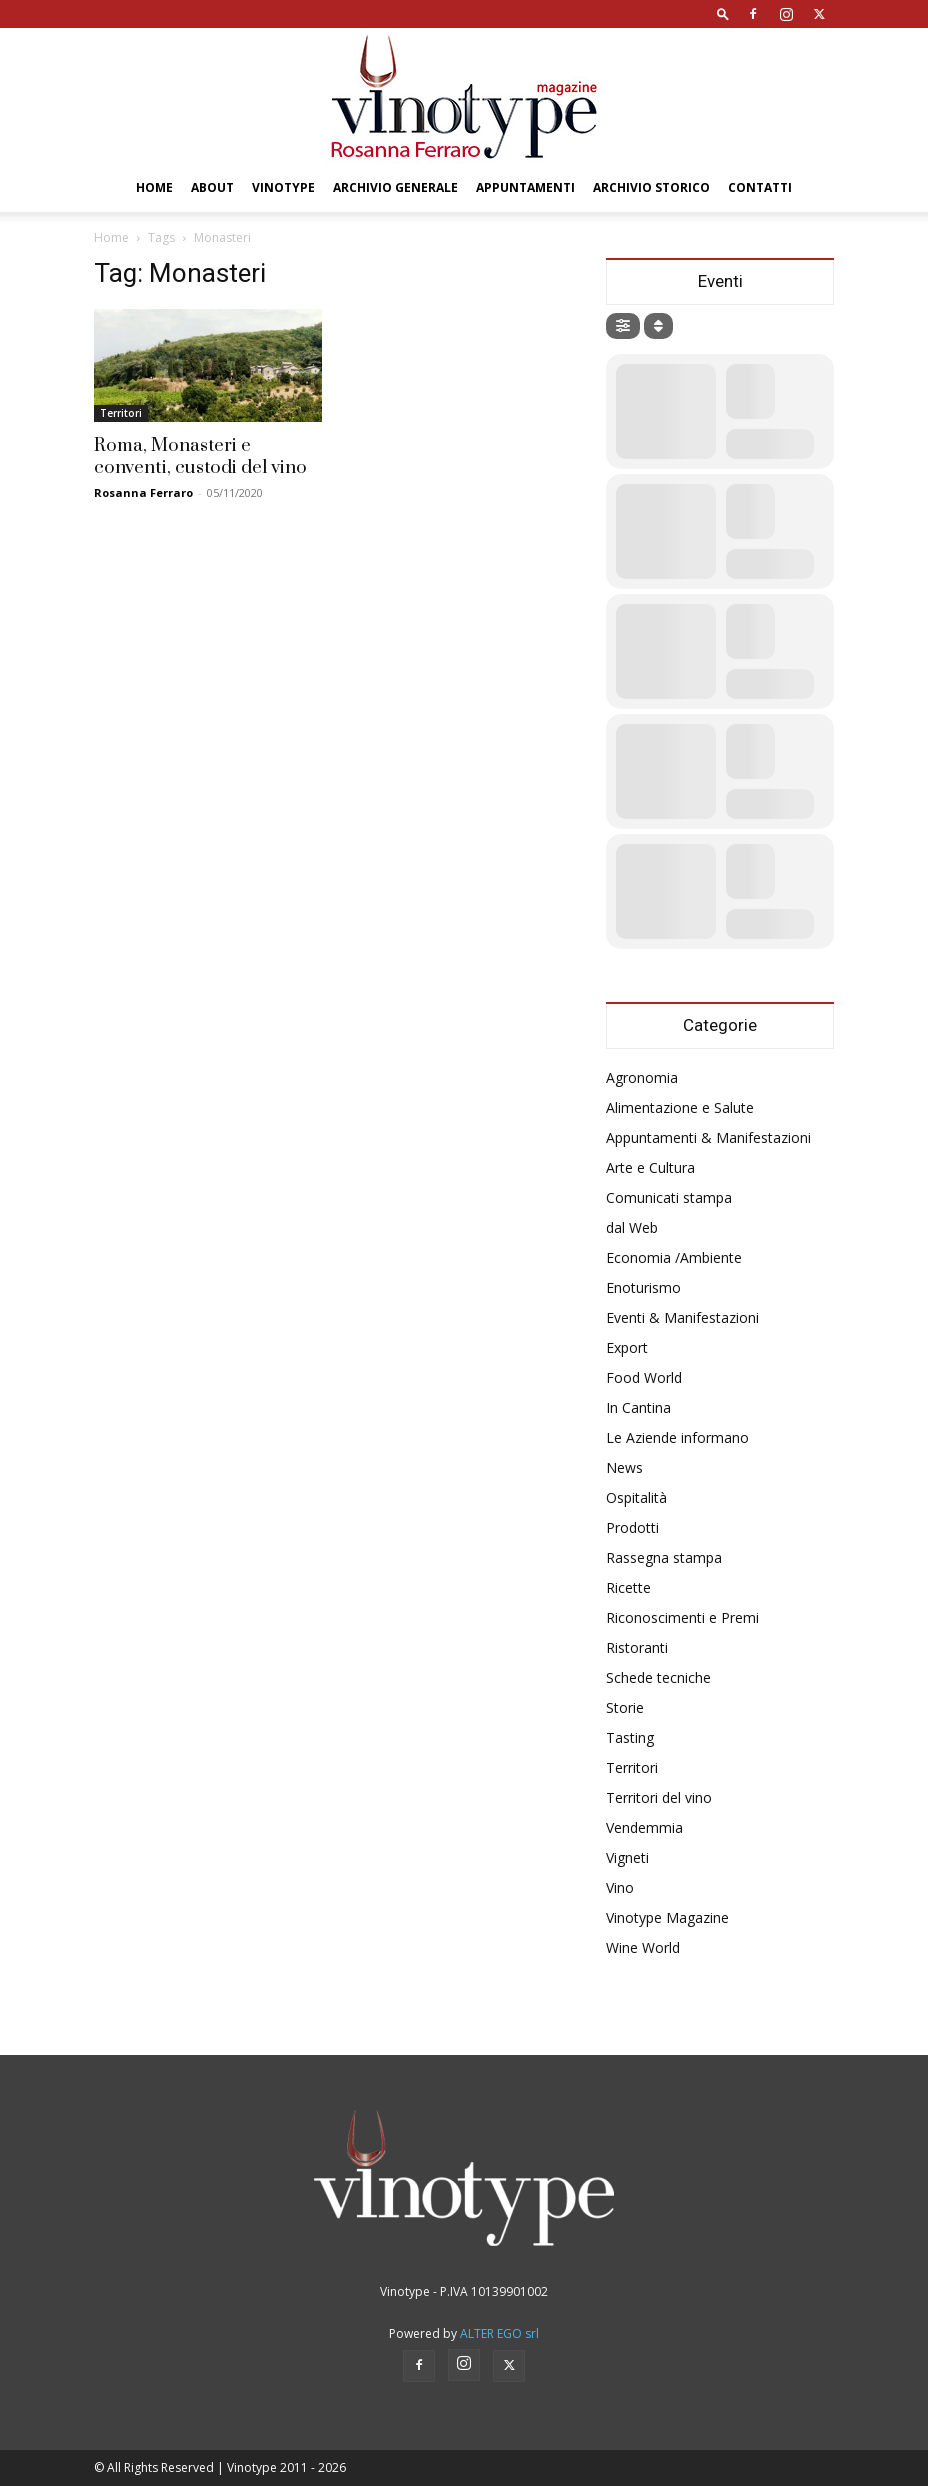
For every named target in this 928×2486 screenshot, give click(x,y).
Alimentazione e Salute (680, 1107)
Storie (625, 1707)
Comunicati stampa (669, 1197)
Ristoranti (637, 1647)
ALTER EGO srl (499, 2333)
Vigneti (627, 1857)
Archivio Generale (395, 187)
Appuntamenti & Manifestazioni (708, 1137)
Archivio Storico (651, 187)
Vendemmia (644, 1827)
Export (627, 1347)
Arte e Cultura (650, 1167)
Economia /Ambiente (674, 1257)
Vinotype (283, 187)
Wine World (643, 1947)
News (624, 1467)
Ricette (628, 1587)
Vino (620, 1887)
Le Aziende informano (677, 1437)
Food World (644, 1377)
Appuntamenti (525, 187)
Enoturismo (643, 1287)
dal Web (632, 1227)
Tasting (630, 1737)
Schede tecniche (658, 1677)
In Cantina (638, 1407)
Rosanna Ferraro (143, 492)
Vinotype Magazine (667, 1917)
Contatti (760, 187)
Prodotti (632, 1527)
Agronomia (642, 1077)
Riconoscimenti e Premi (682, 1617)
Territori (121, 413)
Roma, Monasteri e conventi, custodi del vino (200, 456)
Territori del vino (659, 1797)
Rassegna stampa (664, 1557)
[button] (723, 13)
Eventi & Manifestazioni (682, 1317)
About (212, 187)
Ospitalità (636, 1497)
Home (154, 187)
